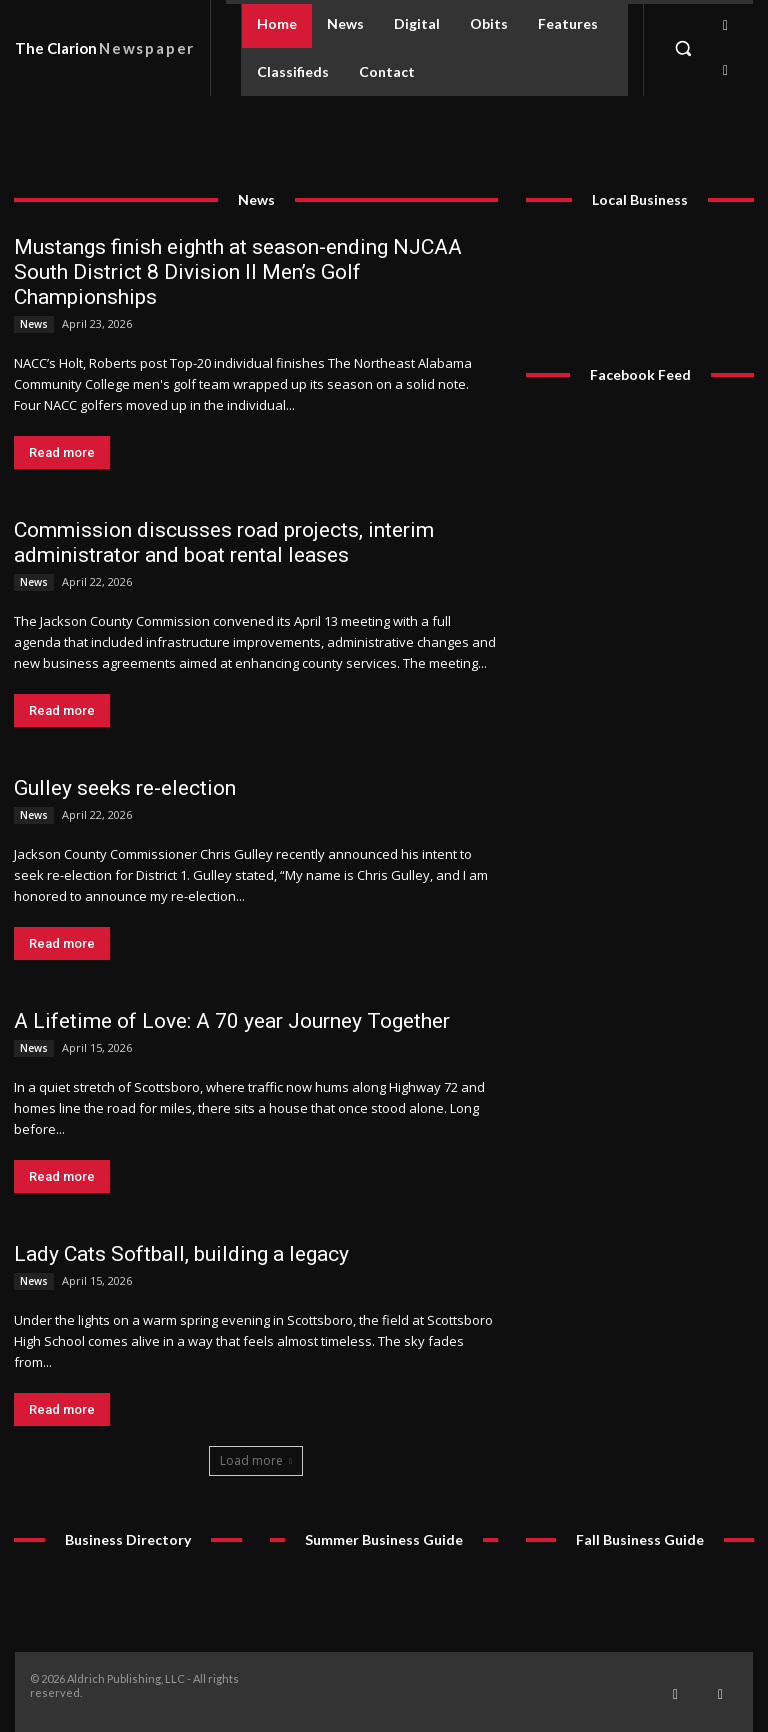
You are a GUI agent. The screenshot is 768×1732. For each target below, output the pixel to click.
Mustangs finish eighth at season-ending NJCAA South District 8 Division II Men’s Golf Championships (238, 272)
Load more (256, 1460)
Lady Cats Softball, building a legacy (181, 1254)
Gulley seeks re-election (125, 788)
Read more (62, 452)
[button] (683, 48)
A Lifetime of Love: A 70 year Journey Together (232, 1021)
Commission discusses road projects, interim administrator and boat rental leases (224, 542)
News (34, 324)
